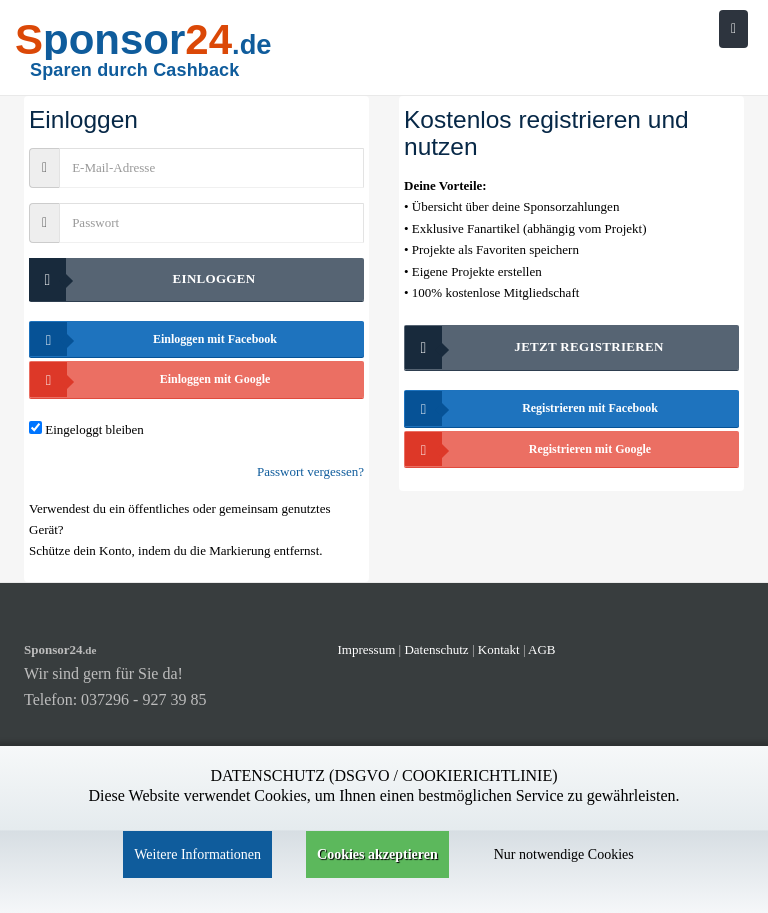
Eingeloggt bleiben (94, 429)
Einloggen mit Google (150, 379)
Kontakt (500, 649)
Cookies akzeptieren (377, 854)
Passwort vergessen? (310, 471)
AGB (541, 649)
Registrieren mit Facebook (531, 408)
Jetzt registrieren (534, 347)
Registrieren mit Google (528, 449)
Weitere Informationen (197, 854)
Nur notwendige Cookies (564, 854)
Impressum (367, 649)
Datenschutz (436, 649)
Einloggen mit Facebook (153, 339)
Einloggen (142, 279)
